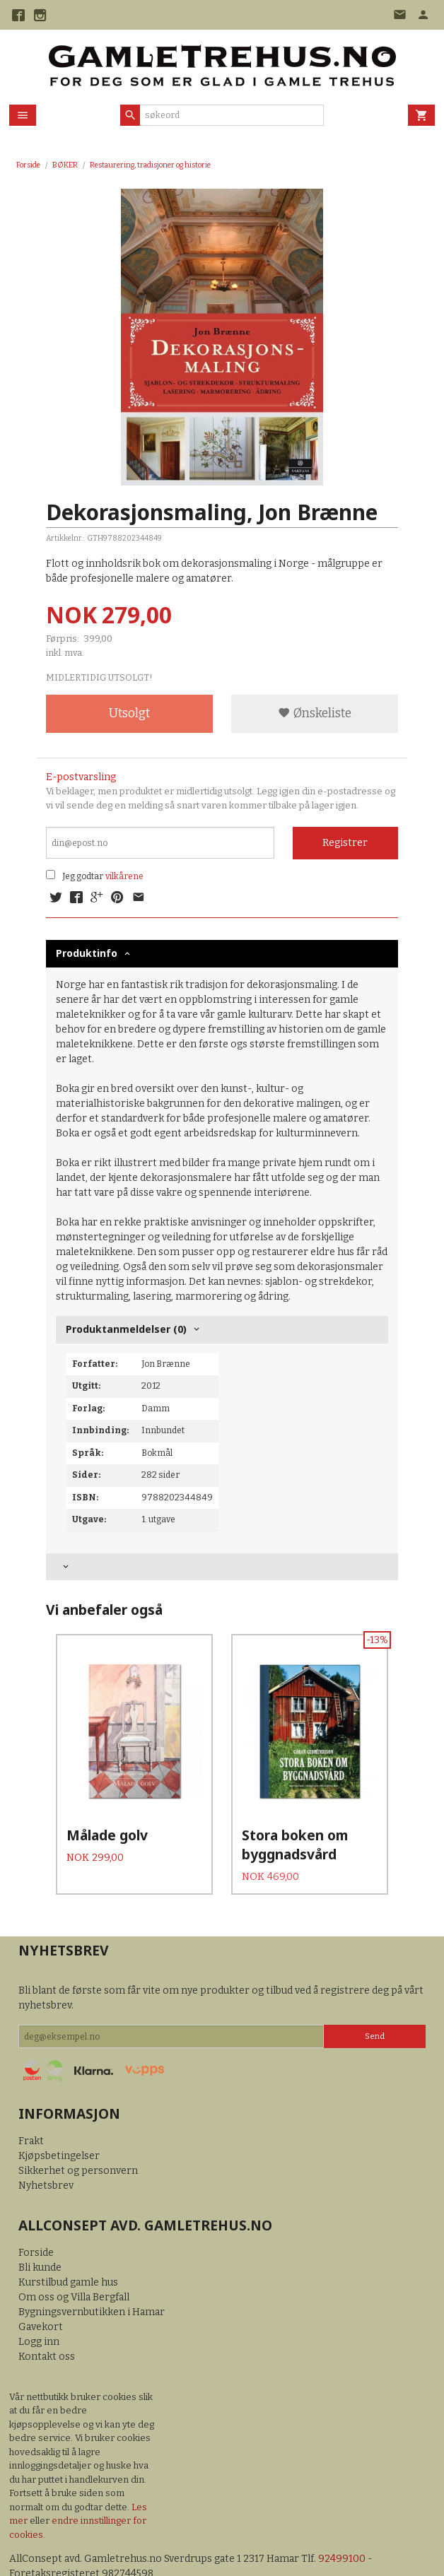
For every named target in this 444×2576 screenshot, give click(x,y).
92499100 (342, 2526)
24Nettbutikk (90, 2555)
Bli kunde (40, 2235)
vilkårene (124, 876)
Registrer (345, 843)
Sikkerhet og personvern (78, 2138)
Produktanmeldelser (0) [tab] (126, 1329)
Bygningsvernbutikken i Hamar (91, 2280)
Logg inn (38, 2309)
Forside (28, 165)
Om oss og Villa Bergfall (73, 2265)
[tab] (221, 1567)
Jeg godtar (82, 876)
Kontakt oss (46, 2324)
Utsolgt (129, 713)
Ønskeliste (314, 713)
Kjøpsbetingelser (59, 2123)
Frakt (31, 2108)
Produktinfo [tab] (86, 953)
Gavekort (40, 2294)
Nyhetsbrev (46, 2153)
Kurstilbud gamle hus (68, 2250)
